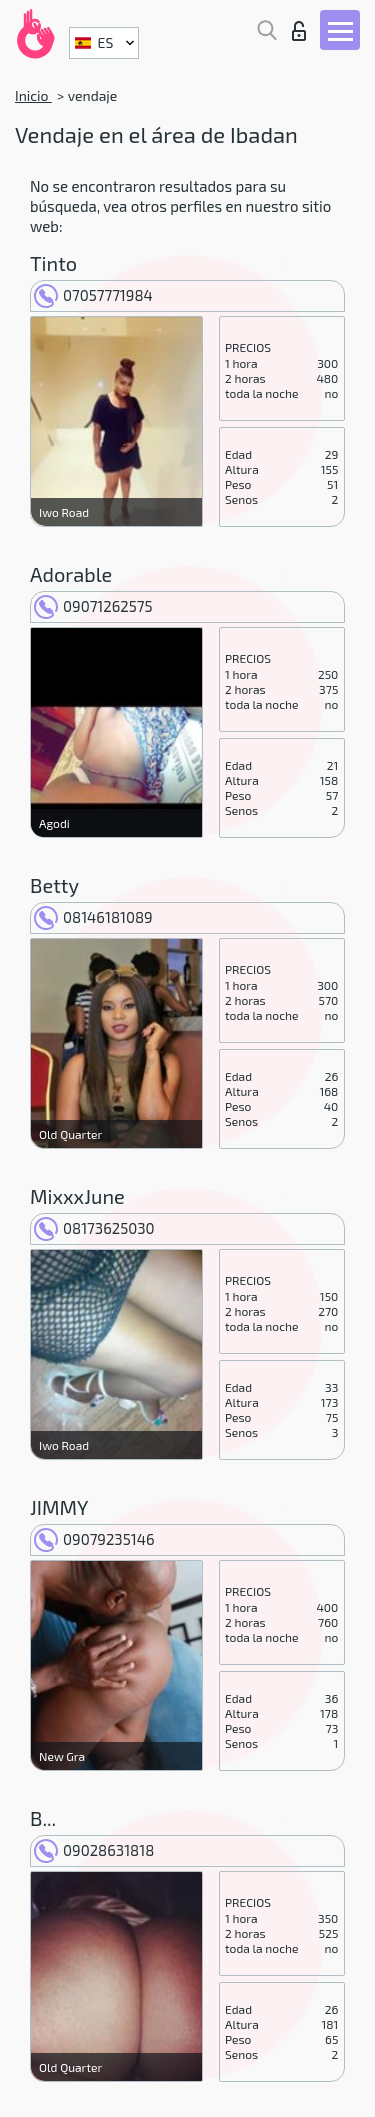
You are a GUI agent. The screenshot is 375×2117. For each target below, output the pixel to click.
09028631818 (94, 1850)
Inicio (33, 95)
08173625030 (94, 1228)
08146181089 (93, 917)
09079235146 (94, 1539)
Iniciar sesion (299, 31)
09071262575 (93, 606)
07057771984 (93, 295)
